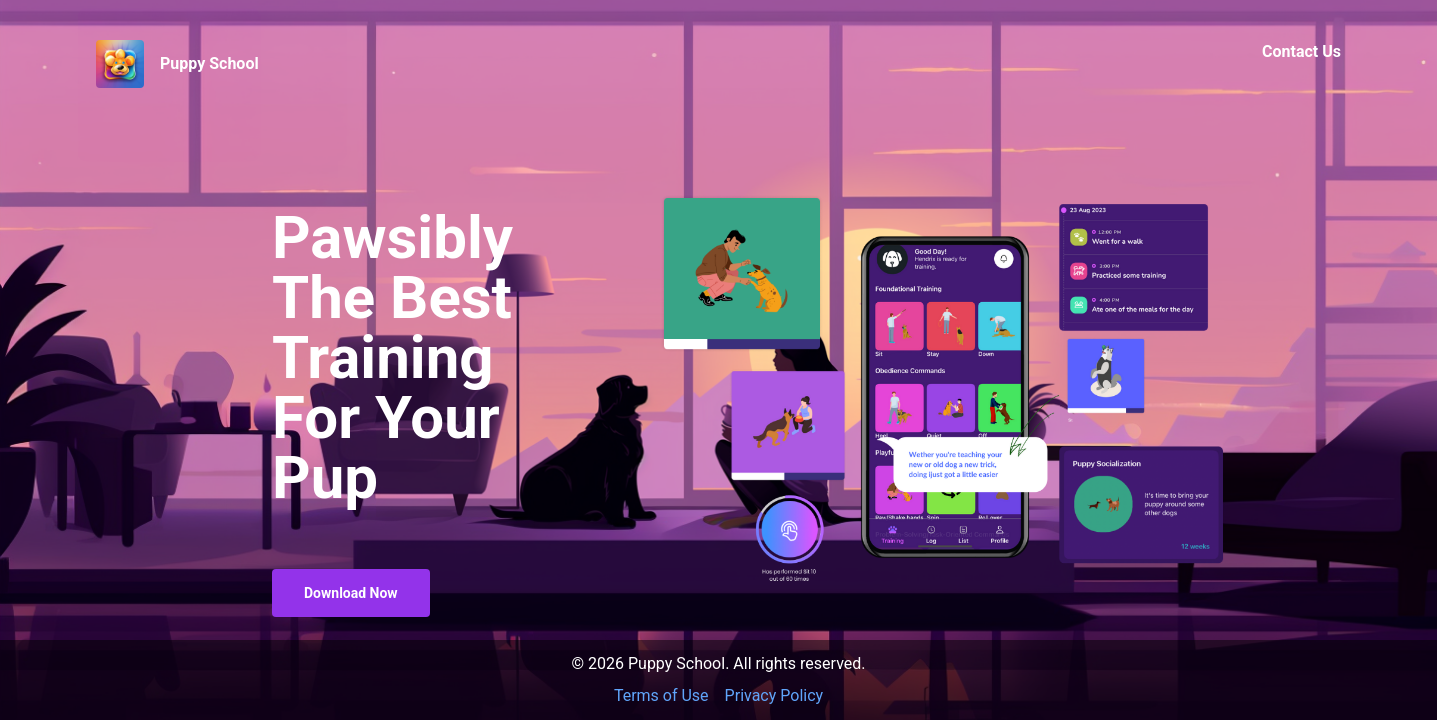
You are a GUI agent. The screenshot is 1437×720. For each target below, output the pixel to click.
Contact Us (1301, 51)
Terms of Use (661, 695)
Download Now (351, 593)
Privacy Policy (774, 695)
